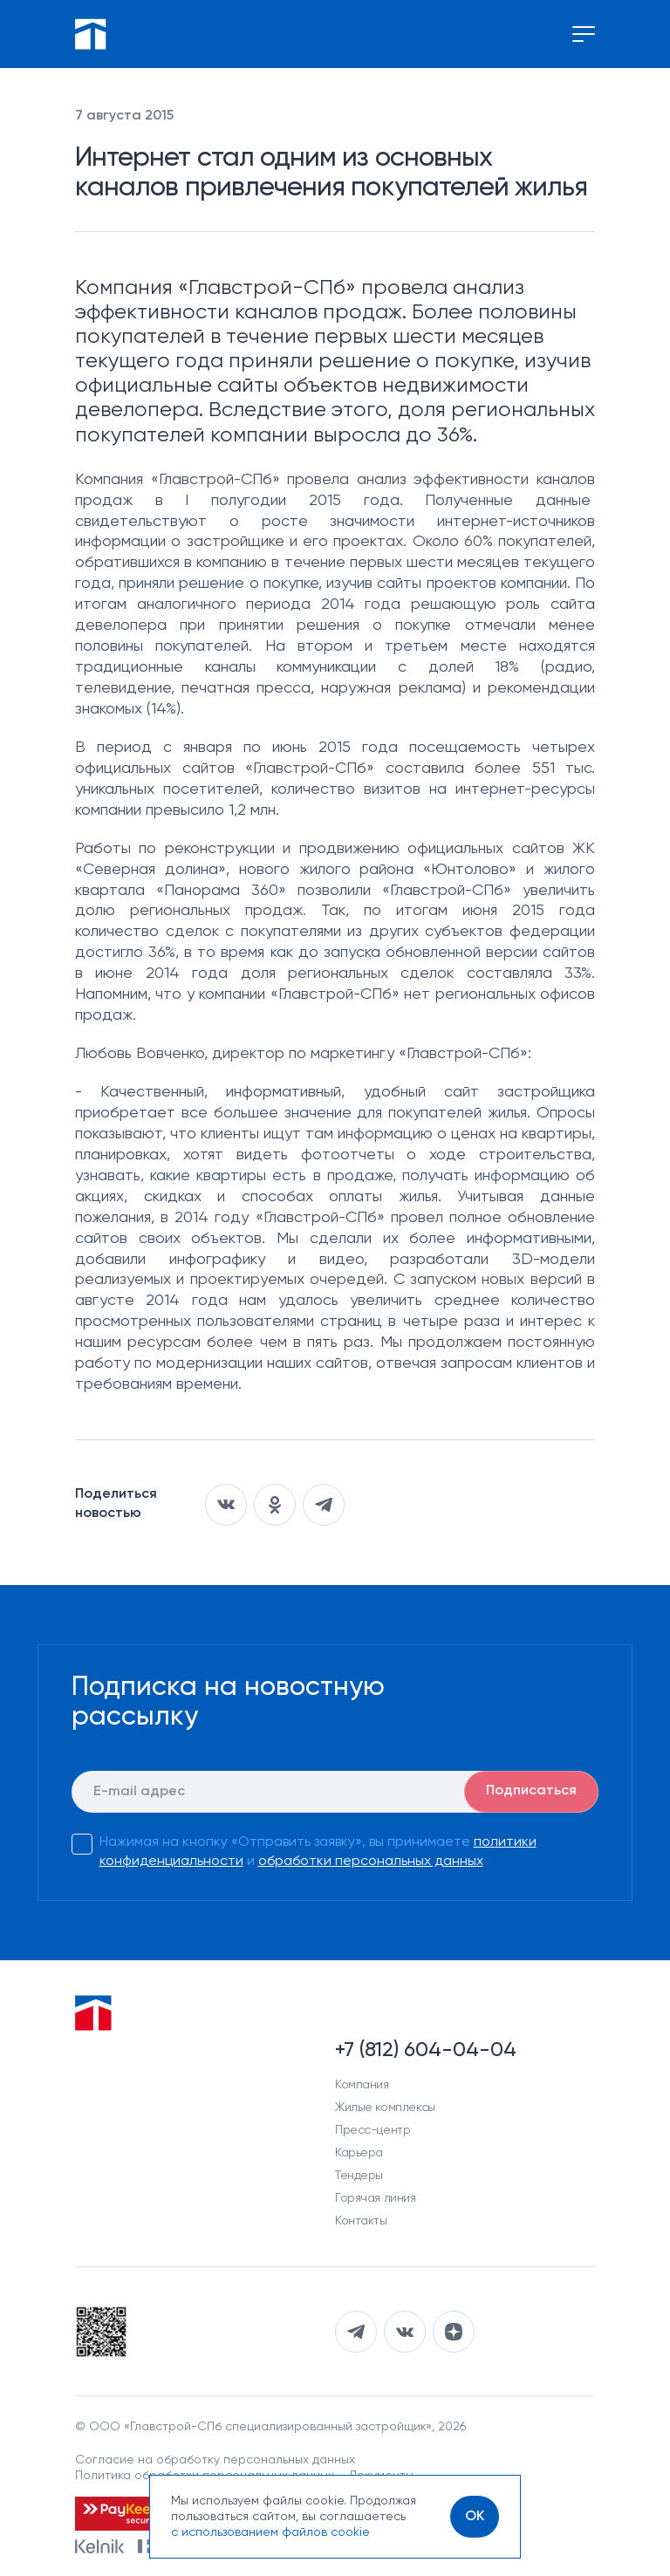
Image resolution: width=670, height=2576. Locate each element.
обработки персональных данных (370, 1862)
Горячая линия (375, 2198)
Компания (362, 2085)
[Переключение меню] (583, 34)
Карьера (359, 2153)
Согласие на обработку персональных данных (215, 2460)
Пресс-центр (372, 2130)
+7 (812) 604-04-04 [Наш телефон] (425, 2050)
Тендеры (359, 2175)
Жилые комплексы (385, 2107)
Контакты (361, 2221)
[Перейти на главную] (90, 34)
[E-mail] (335, 1792)
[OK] (474, 2517)
